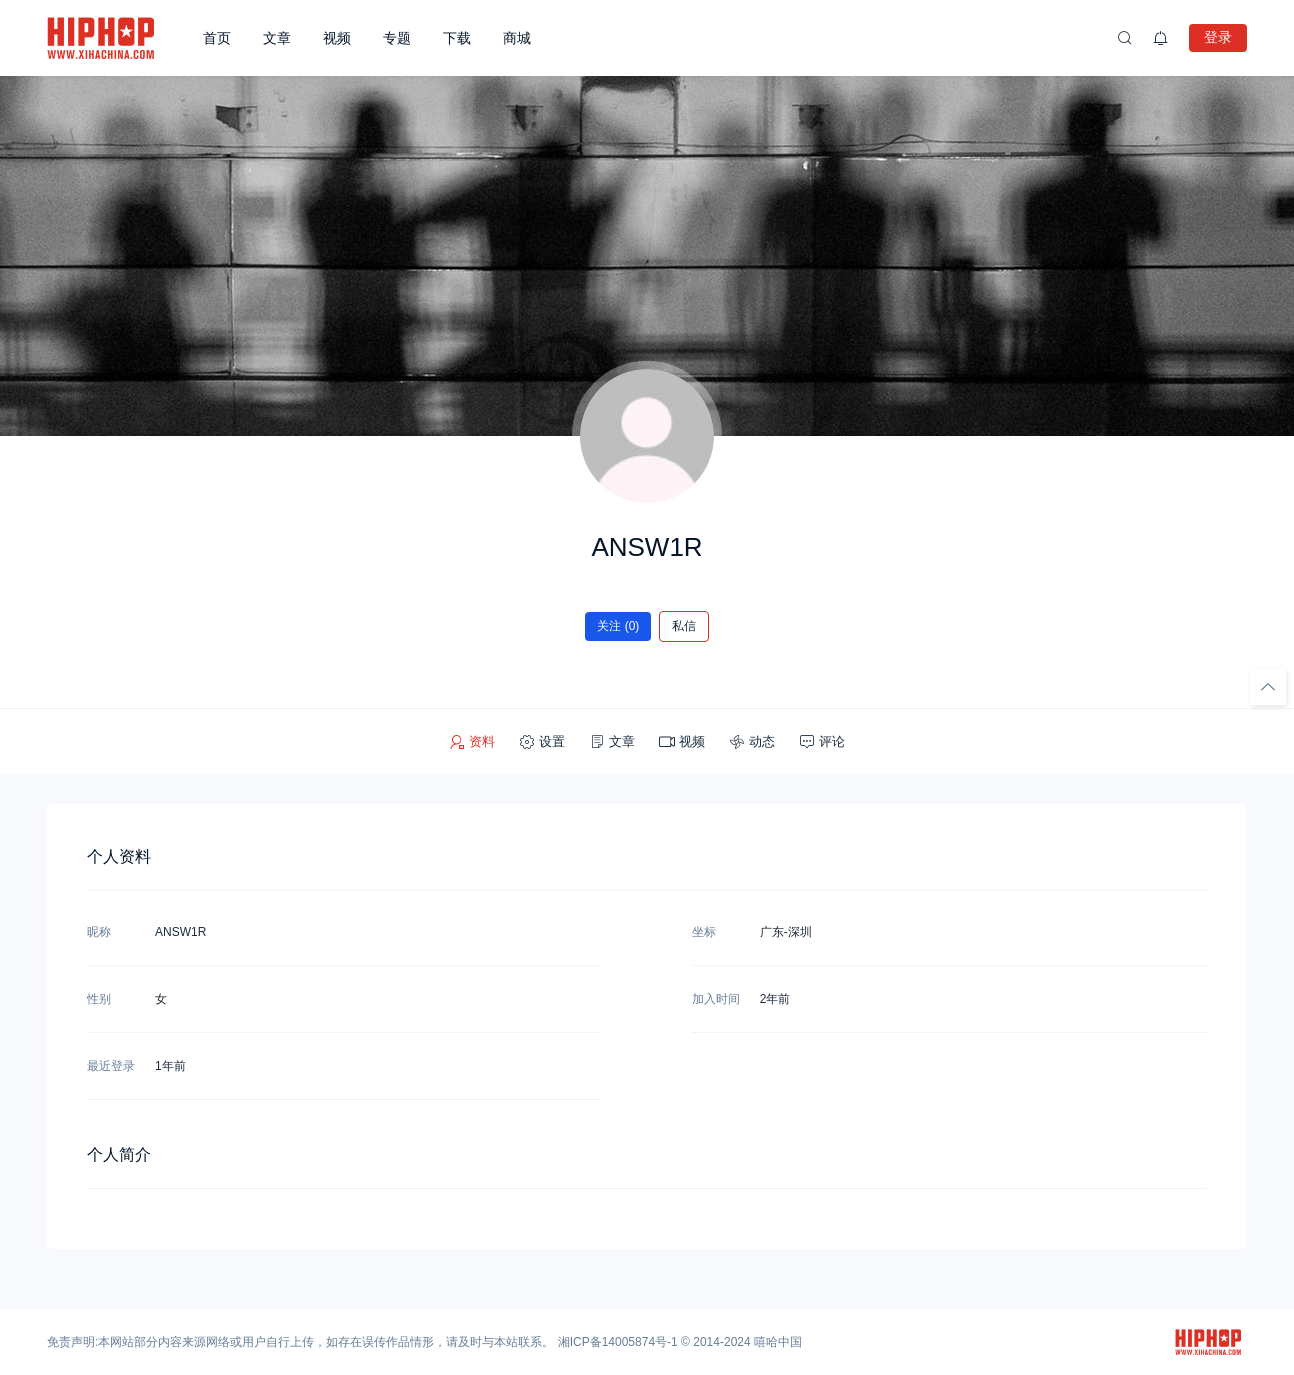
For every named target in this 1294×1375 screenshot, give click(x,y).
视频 (337, 38)
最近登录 (111, 1066)
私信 (684, 626)
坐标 (704, 932)
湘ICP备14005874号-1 (618, 1342)
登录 (1218, 37)
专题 (397, 38)
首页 (217, 38)
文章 (277, 38)
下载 (457, 38)
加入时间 (716, 999)
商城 (517, 38)
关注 (618, 626)
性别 (99, 999)
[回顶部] (1268, 687)
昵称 (99, 932)
